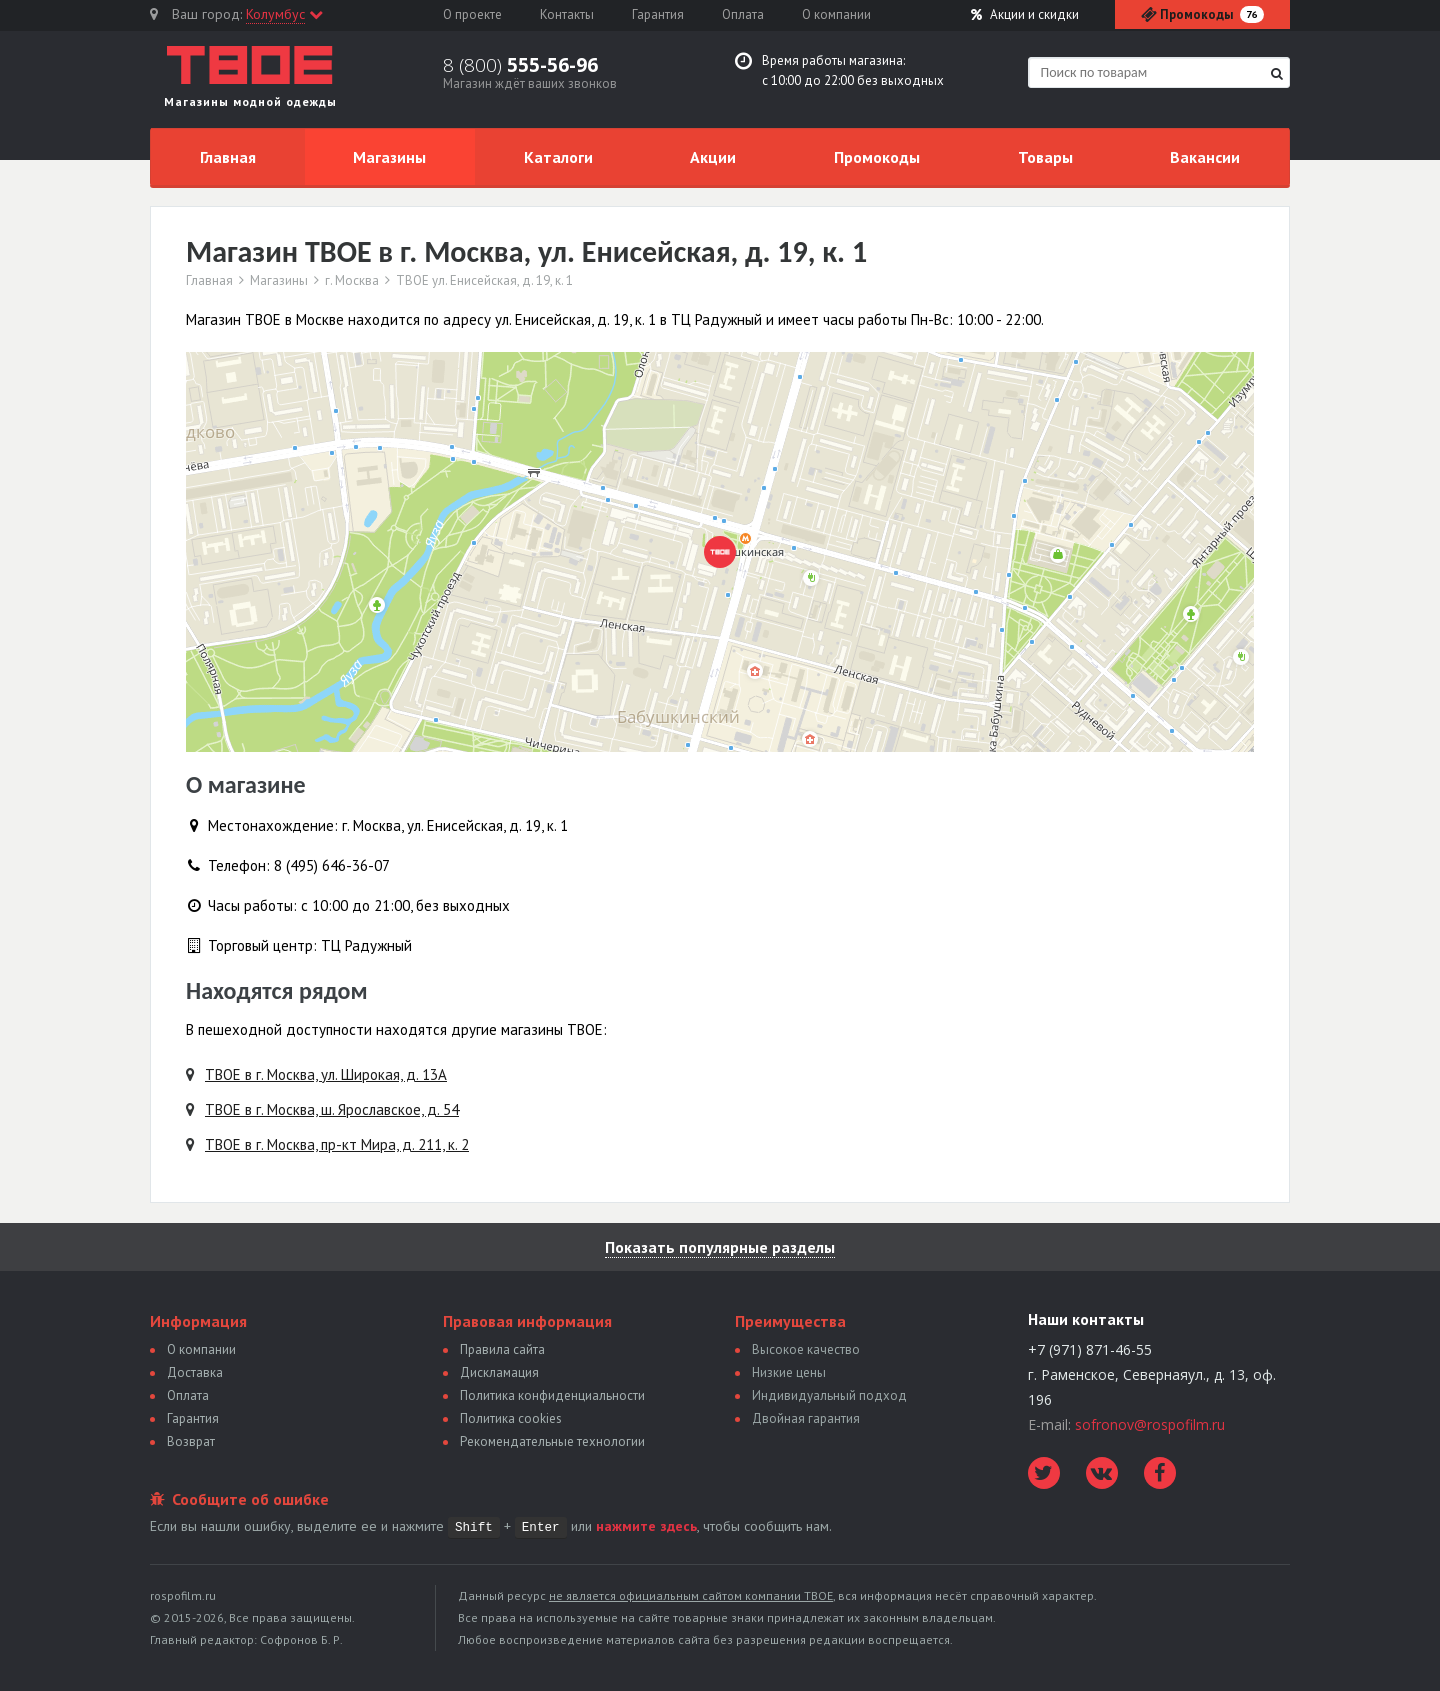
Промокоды (877, 157)
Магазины (389, 157)
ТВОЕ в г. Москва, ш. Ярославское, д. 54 (332, 1109)
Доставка (195, 1372)
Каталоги (558, 157)
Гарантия (658, 14)
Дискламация (499, 1372)
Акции (1025, 14)
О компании (836, 14)
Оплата (743, 14)
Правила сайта (502, 1349)
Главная (228, 157)
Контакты (567, 14)
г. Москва (352, 281)
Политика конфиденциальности (552, 1395)
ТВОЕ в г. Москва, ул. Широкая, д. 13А (326, 1074)
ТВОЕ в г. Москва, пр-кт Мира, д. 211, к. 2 (337, 1144)
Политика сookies (511, 1418)
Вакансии (1205, 157)
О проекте (472, 14)
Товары (1045, 157)
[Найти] (1277, 73)
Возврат (191, 1441)
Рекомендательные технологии (552, 1441)
